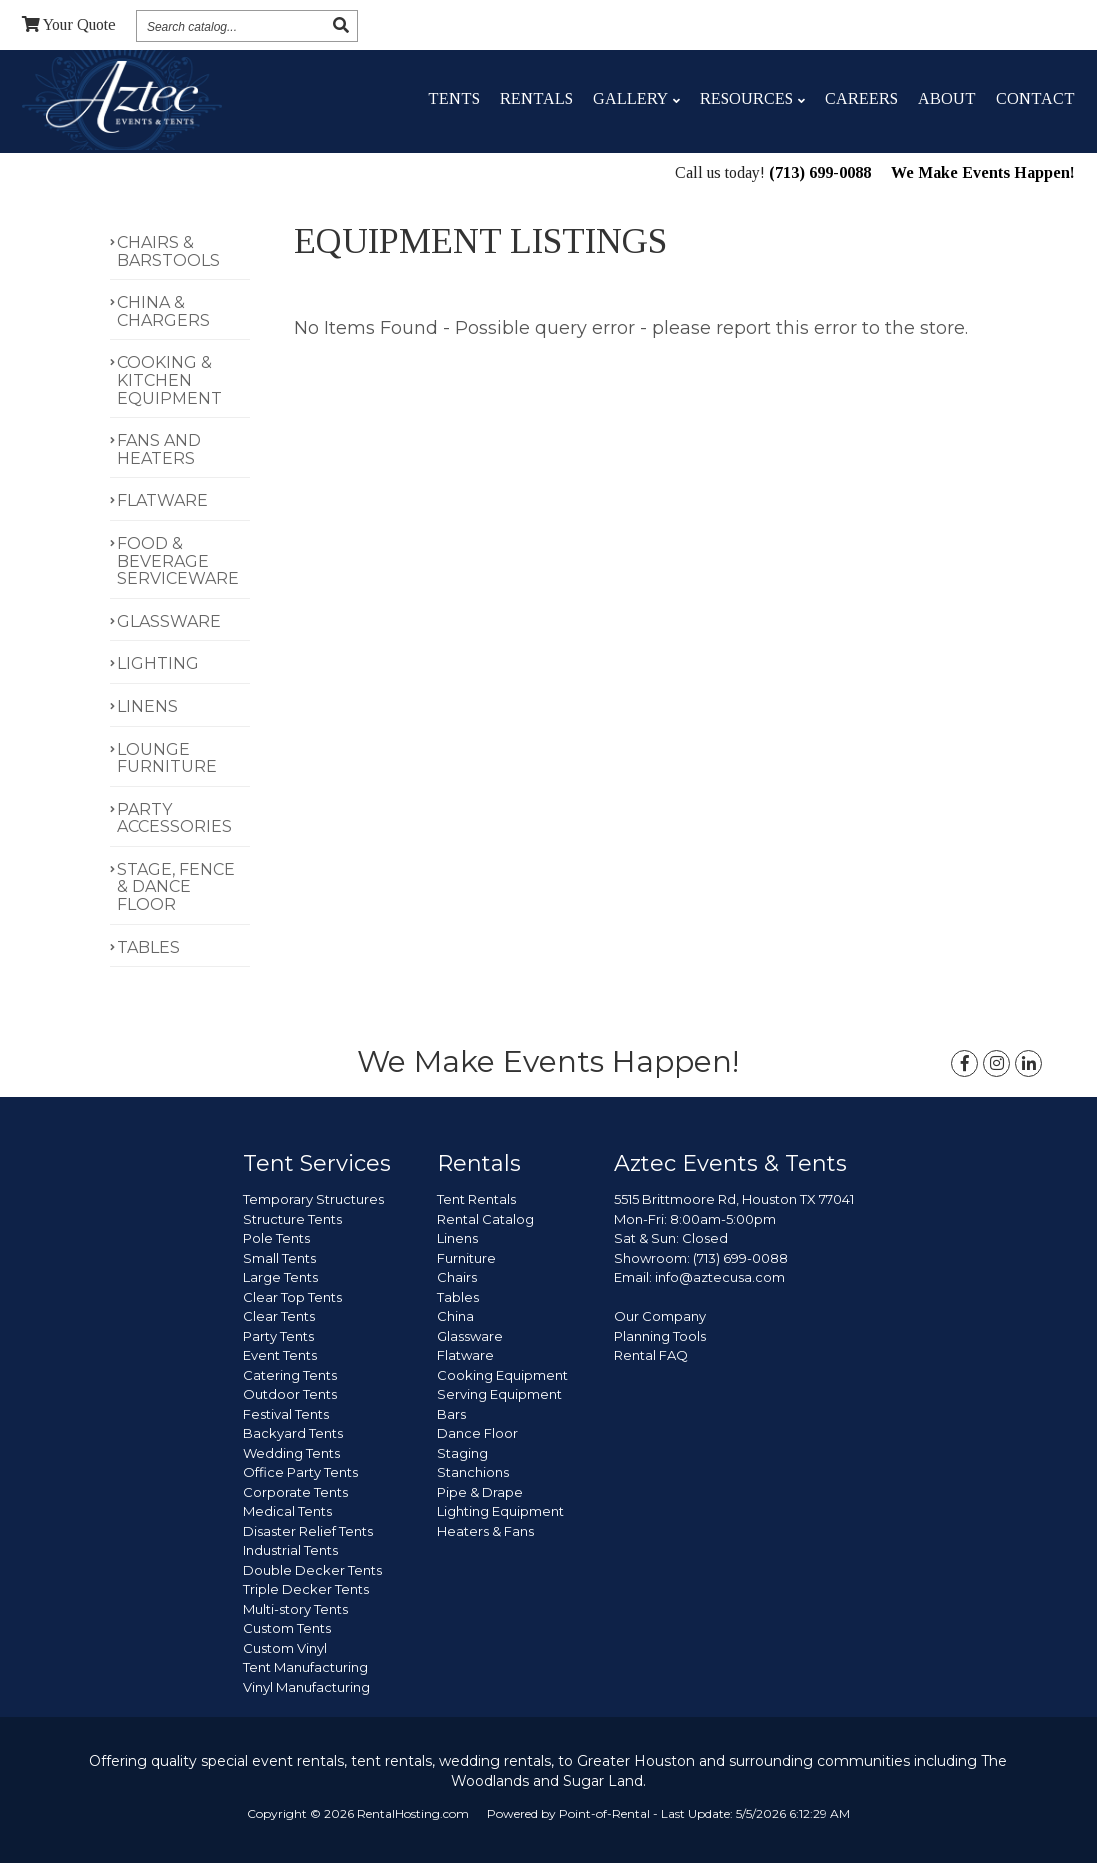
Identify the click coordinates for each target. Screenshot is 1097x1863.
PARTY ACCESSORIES (174, 818)
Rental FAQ (651, 1355)
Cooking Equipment (502, 1375)
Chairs (457, 1277)
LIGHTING (158, 663)
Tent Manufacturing (305, 1667)
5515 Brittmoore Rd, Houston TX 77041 (734, 1199)
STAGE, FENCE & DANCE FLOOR (176, 887)
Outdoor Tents (290, 1394)
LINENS (147, 706)
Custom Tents (287, 1628)
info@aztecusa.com (720, 1277)
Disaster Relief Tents (308, 1531)
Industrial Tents (290, 1550)
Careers (861, 98)
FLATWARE (162, 500)
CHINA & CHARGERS (163, 311)
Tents (454, 98)
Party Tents (278, 1336)
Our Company (660, 1316)
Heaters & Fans (485, 1531)
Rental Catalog (485, 1219)
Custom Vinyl (285, 1648)
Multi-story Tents (295, 1609)
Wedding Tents (291, 1453)
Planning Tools (660, 1336)
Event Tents (280, 1355)
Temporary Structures (313, 1199)
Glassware (470, 1336)
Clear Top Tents (292, 1297)
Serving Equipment (499, 1394)
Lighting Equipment (500, 1511)
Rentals (536, 98)
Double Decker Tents (312, 1570)
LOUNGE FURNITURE (167, 758)
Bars (451, 1414)
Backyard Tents (293, 1433)
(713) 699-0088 (820, 174)
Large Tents (280, 1277)
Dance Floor (477, 1433)
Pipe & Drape (480, 1492)
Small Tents (279, 1258)
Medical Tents (287, 1511)
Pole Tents (276, 1238)
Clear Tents (279, 1316)
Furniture (466, 1258)
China (455, 1316)
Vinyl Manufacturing (306, 1687)
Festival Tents (286, 1414)
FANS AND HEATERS (159, 449)
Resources (752, 98)
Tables (458, 1297)
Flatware (465, 1355)
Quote (69, 24)
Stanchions (473, 1472)
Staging (462, 1453)
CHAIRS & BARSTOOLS (168, 251)
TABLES (148, 947)
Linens (457, 1238)
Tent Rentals (476, 1199)
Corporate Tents (295, 1492)
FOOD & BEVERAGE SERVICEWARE (178, 561)
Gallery (636, 98)
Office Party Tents (300, 1472)
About (947, 98)
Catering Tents (290, 1375)
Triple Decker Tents (306, 1589)
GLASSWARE (169, 621)
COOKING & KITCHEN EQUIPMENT (169, 380)
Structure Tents (292, 1219)
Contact (1035, 98)
